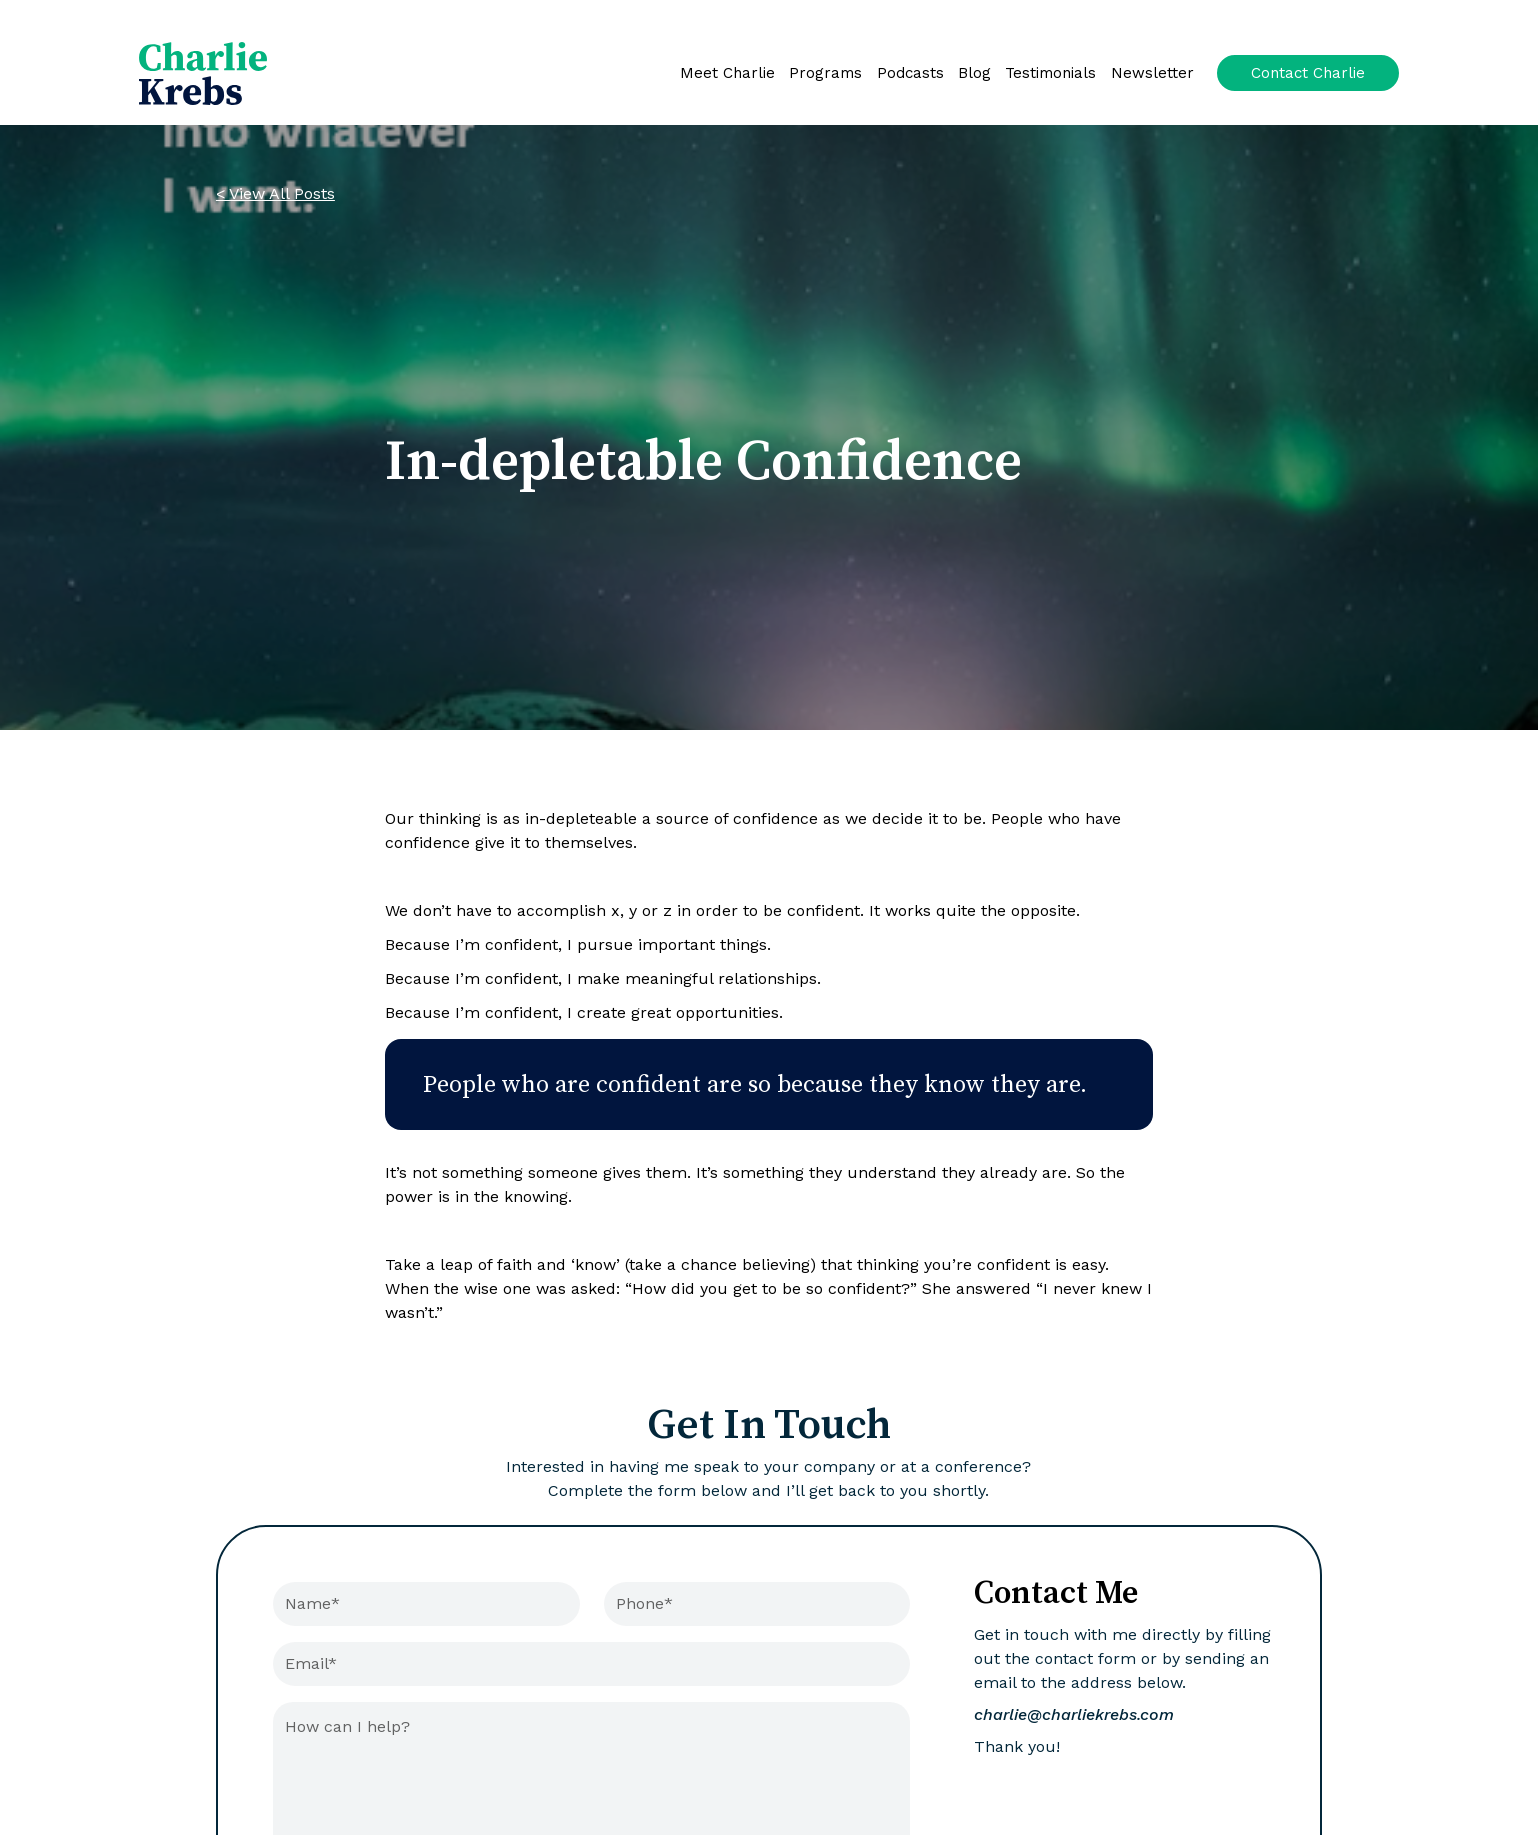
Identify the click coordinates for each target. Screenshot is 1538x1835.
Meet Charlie (727, 73)
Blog (974, 73)
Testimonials (1050, 73)
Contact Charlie (1308, 73)
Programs (825, 73)
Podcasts (910, 73)
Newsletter (1152, 73)
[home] (203, 73)
